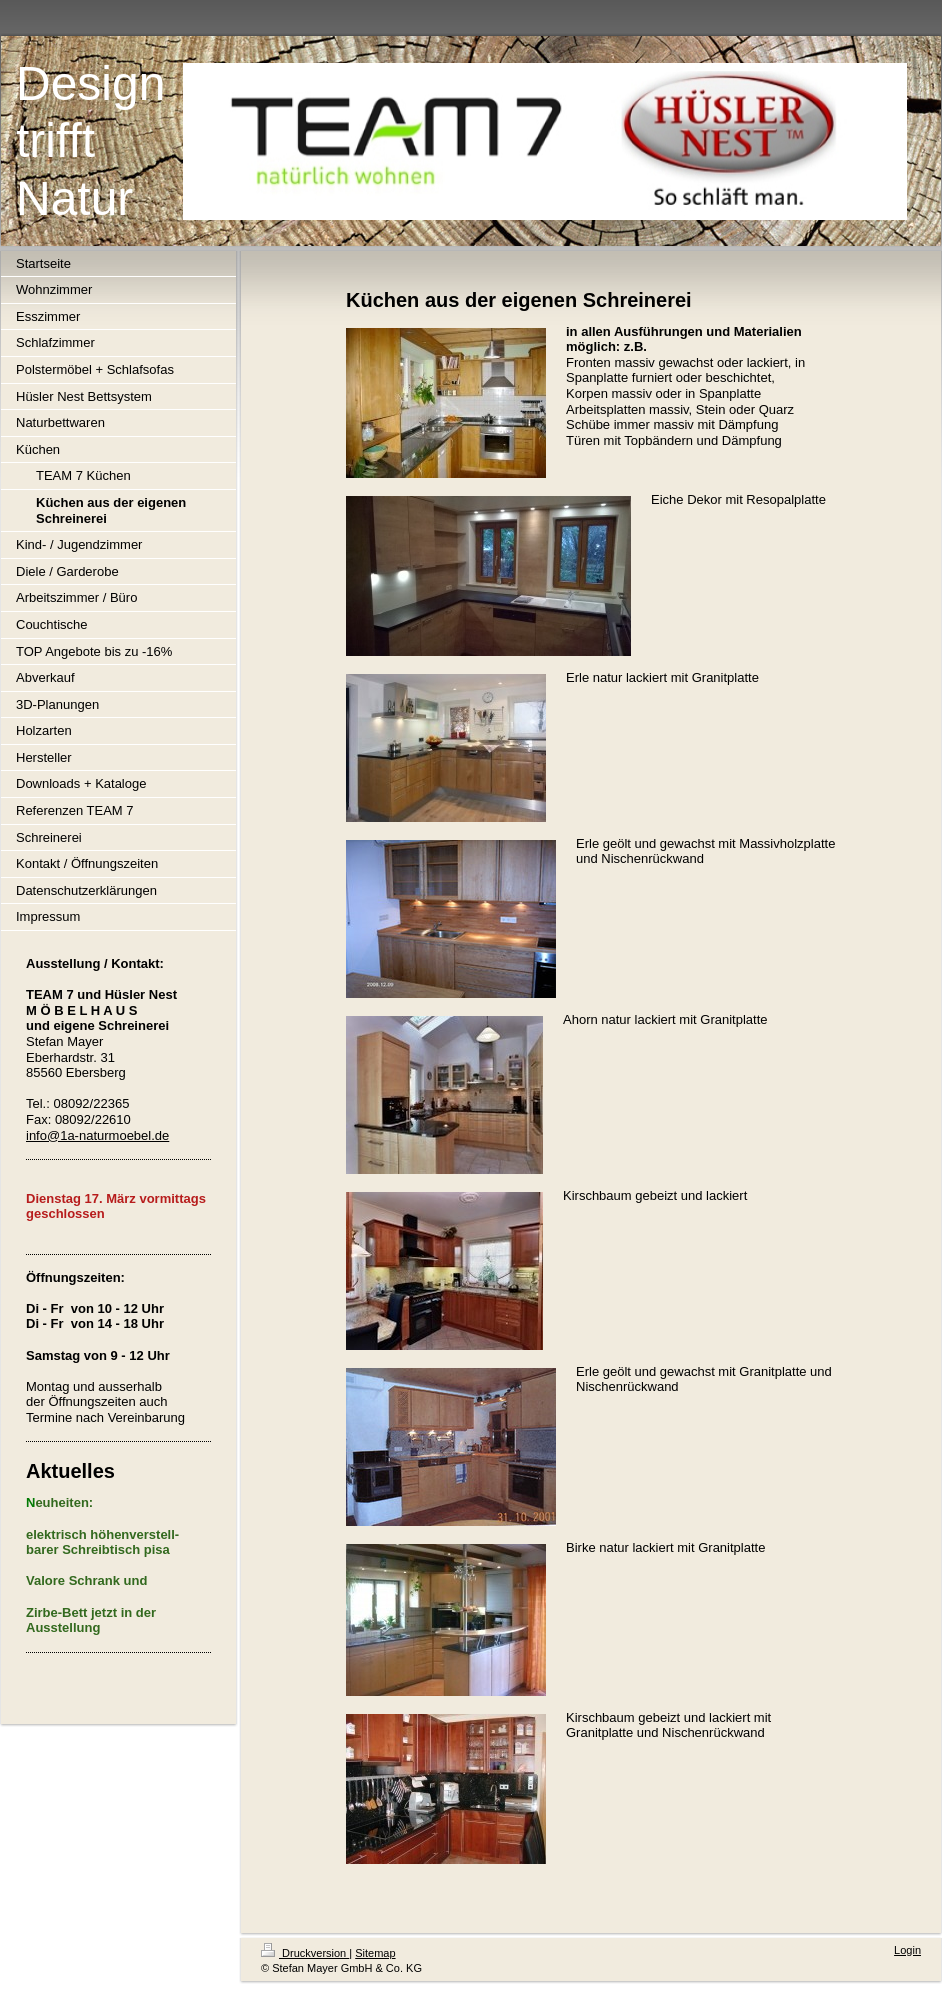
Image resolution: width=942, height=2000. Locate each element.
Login (907, 1950)
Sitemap (375, 1953)
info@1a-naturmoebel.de (97, 1135)
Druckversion (305, 1953)
